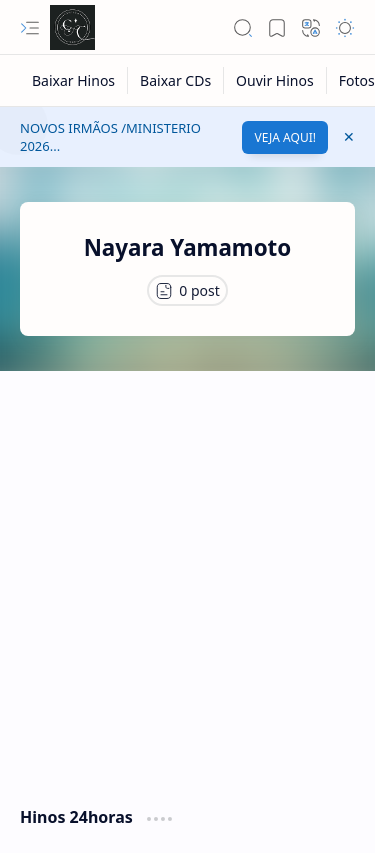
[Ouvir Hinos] (275, 80)
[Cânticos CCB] (72, 27)
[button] (30, 28)
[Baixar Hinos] (74, 80)
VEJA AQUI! (285, 137)
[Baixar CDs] (176, 80)
